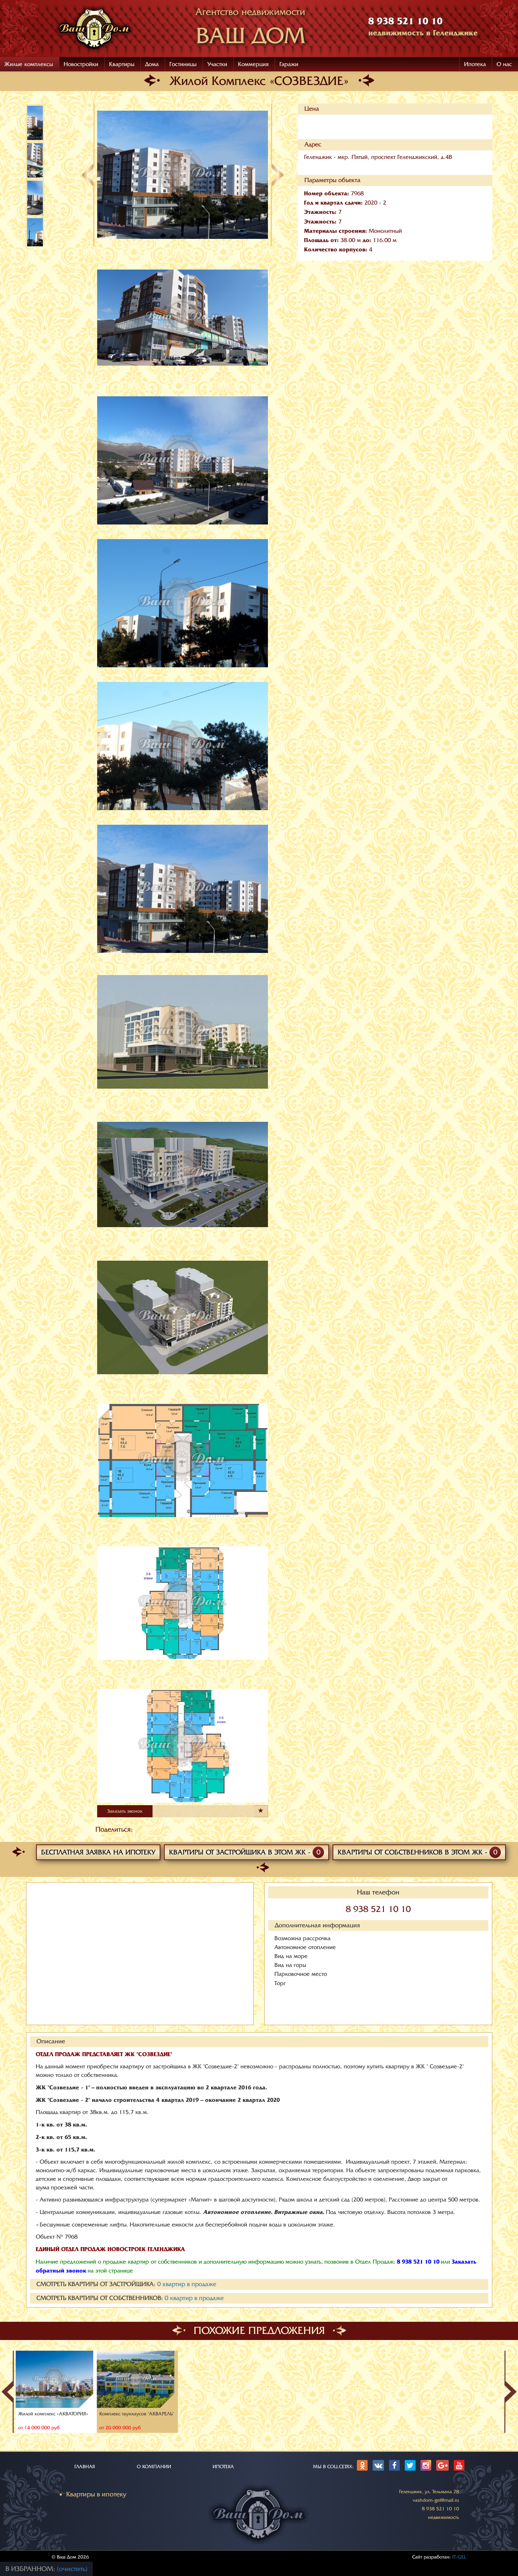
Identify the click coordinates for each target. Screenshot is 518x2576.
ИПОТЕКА (223, 2466)
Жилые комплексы (28, 64)
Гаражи (288, 64)
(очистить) (72, 2569)
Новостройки (81, 64)
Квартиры (121, 64)
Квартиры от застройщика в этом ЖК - (246, 1852)
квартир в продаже (186, 2284)
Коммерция (253, 64)
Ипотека (475, 64)
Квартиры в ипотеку (96, 2494)
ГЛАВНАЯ (84, 2466)
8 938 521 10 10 (378, 1909)
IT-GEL (459, 2557)
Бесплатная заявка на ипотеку (98, 1852)
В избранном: (31, 2569)
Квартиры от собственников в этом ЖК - (419, 1852)
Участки (217, 64)
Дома (152, 64)
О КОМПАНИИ (154, 2466)
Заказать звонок (125, 1811)
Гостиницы (182, 64)
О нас (504, 64)
